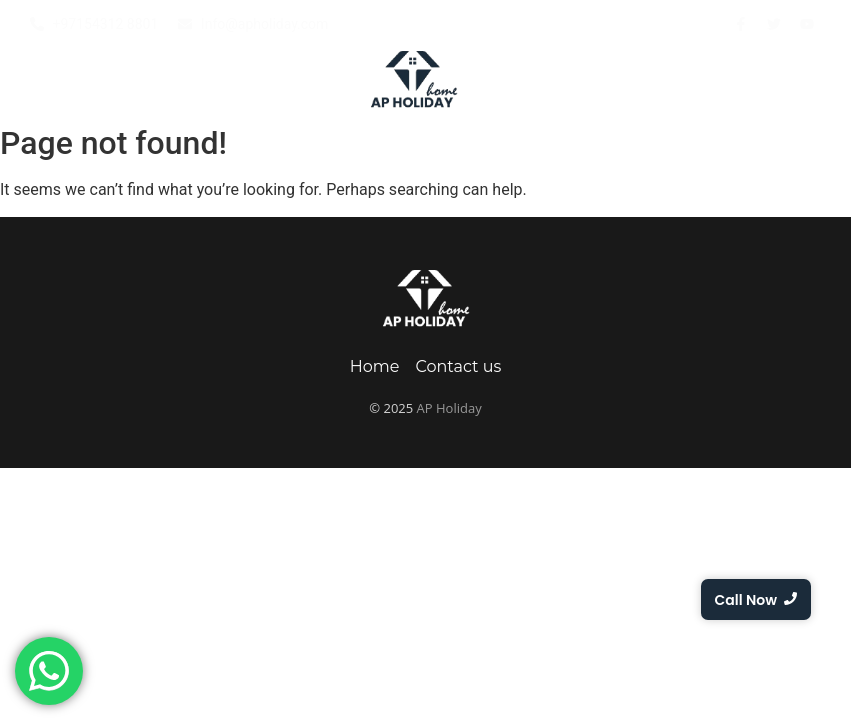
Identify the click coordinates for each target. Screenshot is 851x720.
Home (79, 81)
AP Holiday (449, 408)
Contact (799, 81)
